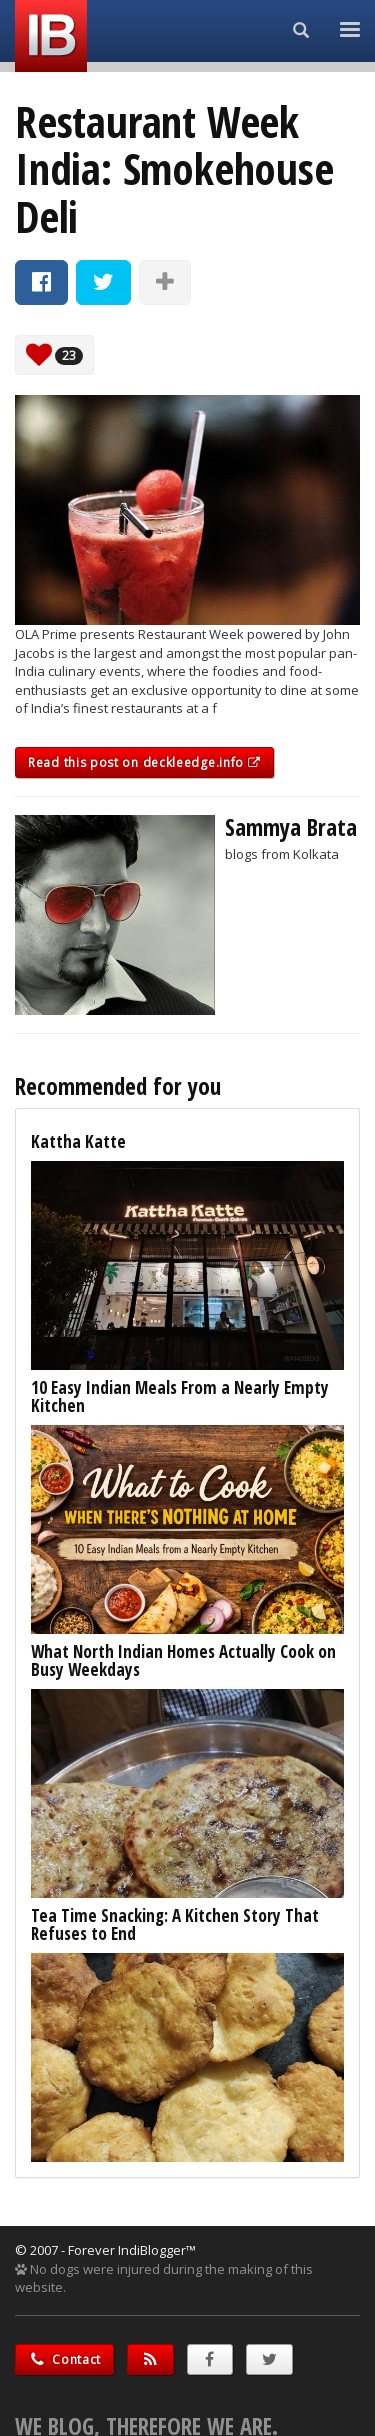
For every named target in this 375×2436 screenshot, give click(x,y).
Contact (64, 2359)
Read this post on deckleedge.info (144, 762)
